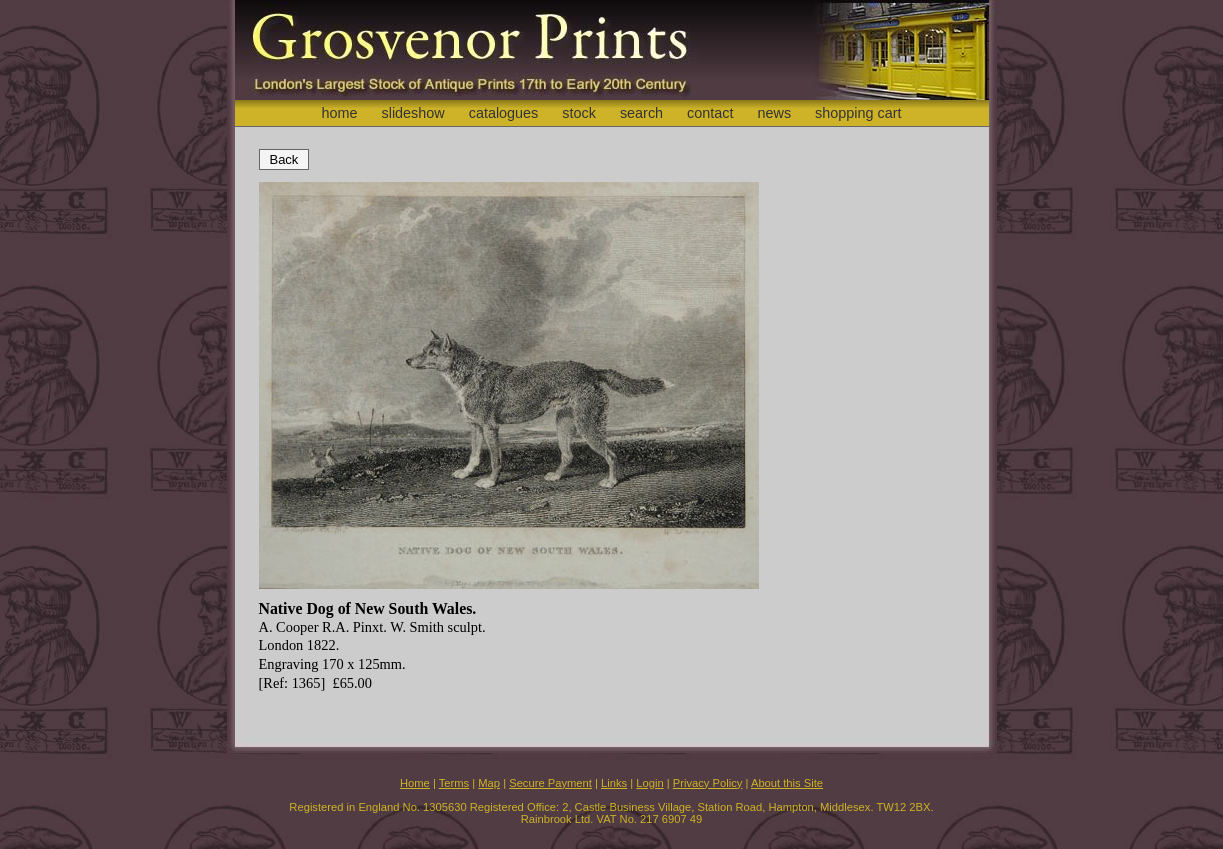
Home (415, 783)
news (775, 113)
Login (649, 783)
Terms (454, 783)
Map (489, 783)
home (339, 113)
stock (579, 113)
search (641, 113)
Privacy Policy (708, 783)
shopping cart (858, 113)
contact (710, 113)
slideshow (412, 113)
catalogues (504, 113)
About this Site (787, 783)
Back (284, 159)
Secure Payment (550, 783)
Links (614, 783)
